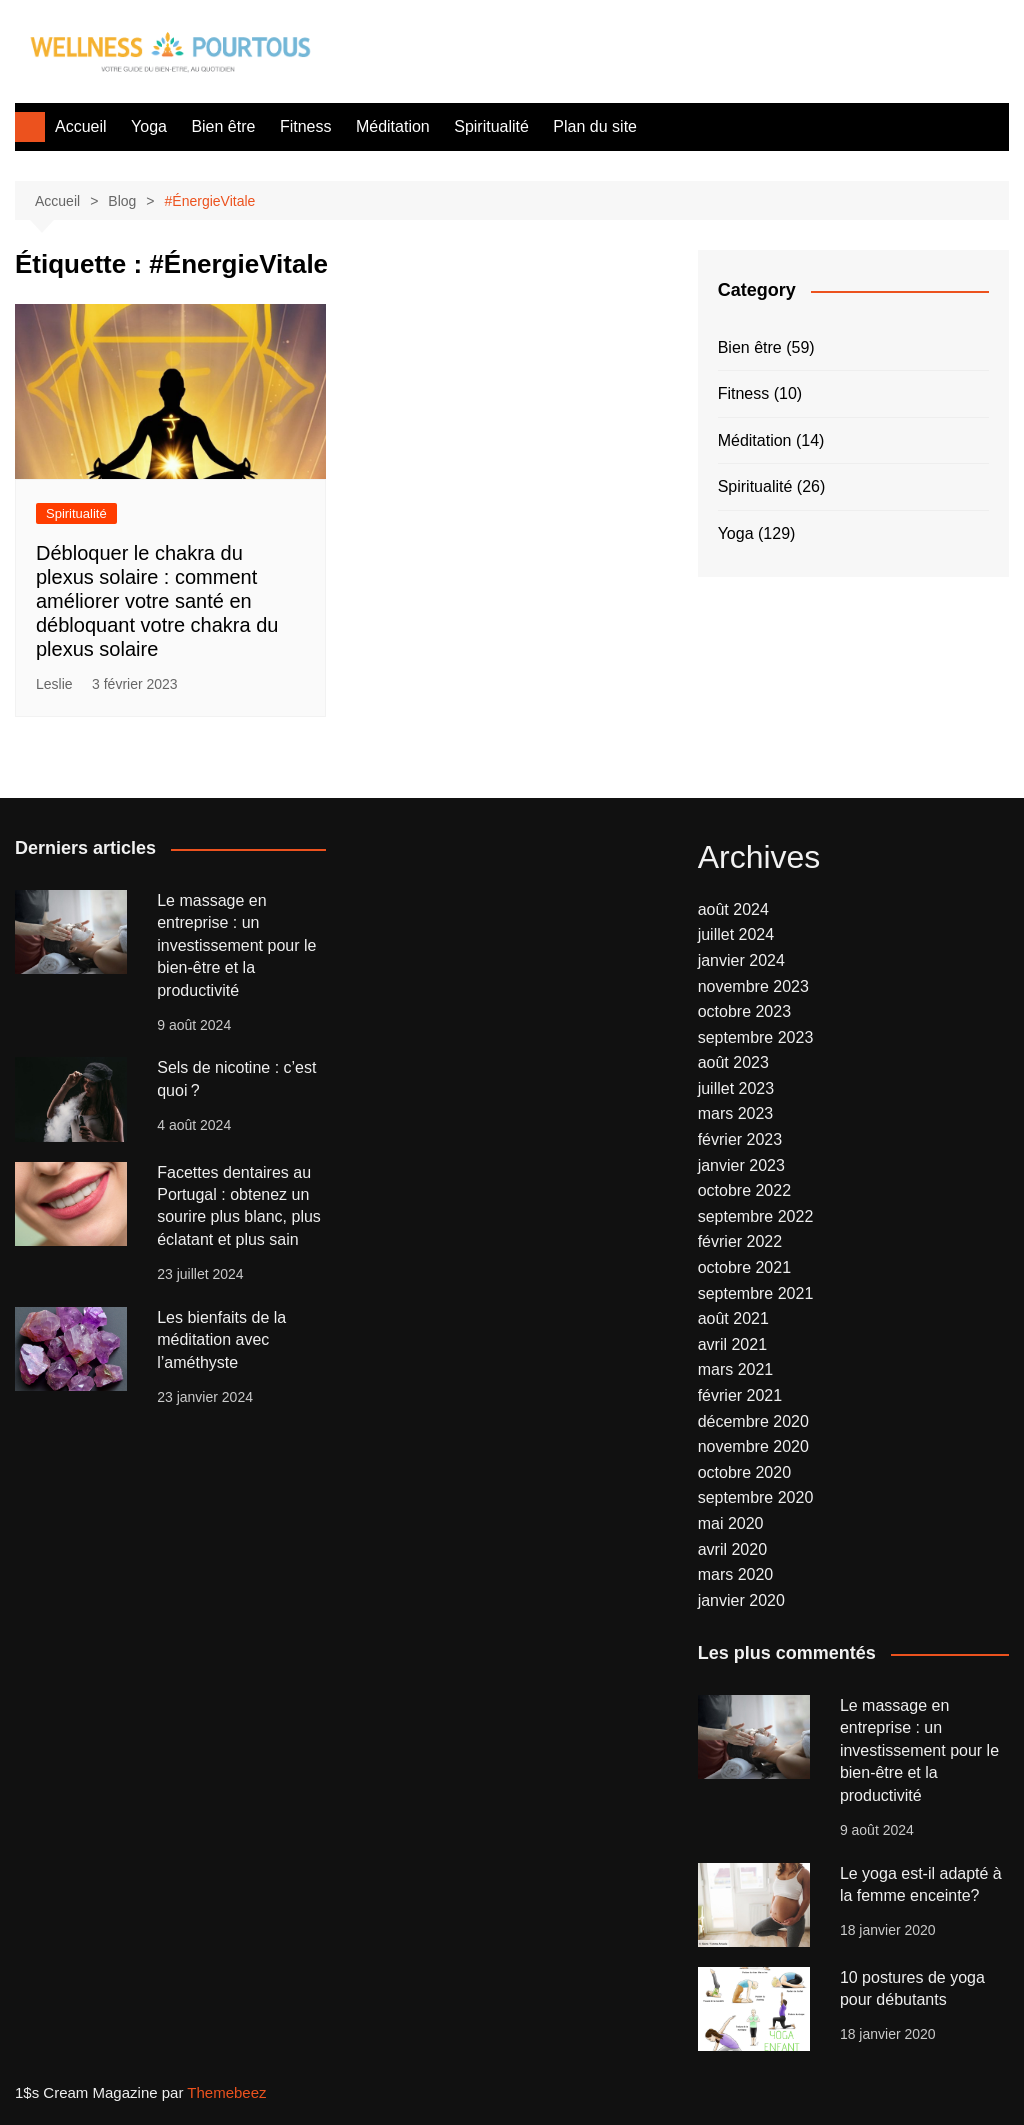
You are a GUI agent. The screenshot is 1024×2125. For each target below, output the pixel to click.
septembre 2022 (756, 1216)
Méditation (393, 126)
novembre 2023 (753, 986)
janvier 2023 (741, 1165)
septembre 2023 (756, 1037)
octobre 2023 (744, 1011)
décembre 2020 (753, 1421)
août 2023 (733, 1062)
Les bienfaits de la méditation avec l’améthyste (221, 1340)
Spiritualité (491, 126)
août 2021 (733, 1318)
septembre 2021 (756, 1293)
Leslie (54, 684)
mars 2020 (736, 1574)
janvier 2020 (741, 1600)
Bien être (223, 126)
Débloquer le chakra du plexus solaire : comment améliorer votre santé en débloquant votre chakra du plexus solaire (157, 601)
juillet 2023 (736, 1088)
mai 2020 (731, 1523)
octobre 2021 (744, 1267)
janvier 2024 (741, 960)
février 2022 (740, 1241)
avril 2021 (732, 1344)
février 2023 (740, 1139)
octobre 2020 (744, 1472)
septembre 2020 (756, 1497)
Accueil (81, 126)
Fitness (306, 126)
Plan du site (595, 126)
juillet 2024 (736, 934)
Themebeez (226, 2092)
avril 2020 (732, 1549)
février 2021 (740, 1395)
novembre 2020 (753, 1446)
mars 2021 (736, 1369)
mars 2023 (736, 1113)
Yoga (149, 126)
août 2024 (733, 909)
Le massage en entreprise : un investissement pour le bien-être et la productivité (236, 945)
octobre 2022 (744, 1190)
